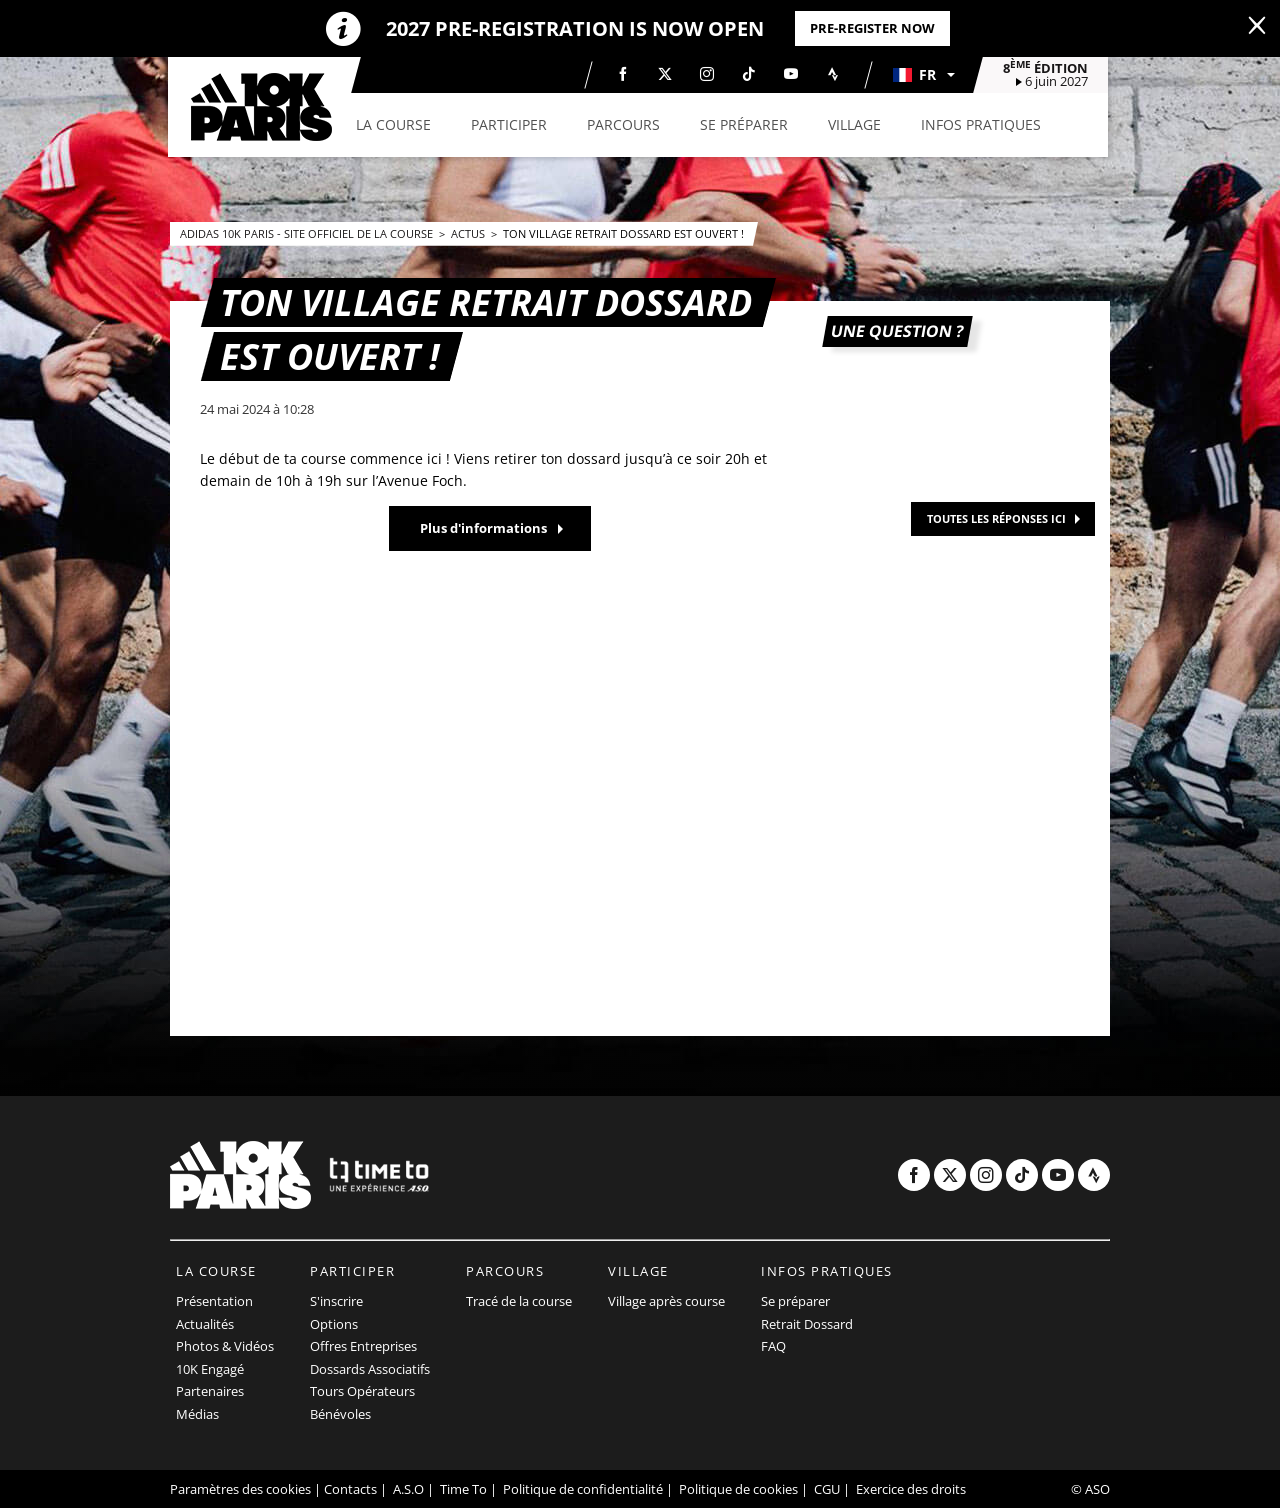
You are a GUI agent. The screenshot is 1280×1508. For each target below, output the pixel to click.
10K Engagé (210, 1369)
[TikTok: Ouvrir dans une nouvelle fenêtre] (751, 74)
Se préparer (795, 1301)
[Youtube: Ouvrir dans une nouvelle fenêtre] (793, 74)
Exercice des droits (911, 1489)
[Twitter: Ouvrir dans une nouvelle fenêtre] (667, 74)
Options (334, 1324)
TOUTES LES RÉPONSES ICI (996, 518)
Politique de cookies (738, 1489)
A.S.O (408, 1489)
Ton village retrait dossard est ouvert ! (623, 233)
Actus (469, 233)
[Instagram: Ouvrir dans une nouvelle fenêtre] (709, 74)
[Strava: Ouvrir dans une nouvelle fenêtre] (835, 74)
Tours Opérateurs (362, 1391)
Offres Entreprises (363, 1346)
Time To (463, 1489)
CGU (827, 1489)
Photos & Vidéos (225, 1346)
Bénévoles (340, 1414)
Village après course (666, 1301)
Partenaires (210, 1391)
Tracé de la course (519, 1301)
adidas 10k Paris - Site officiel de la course (308, 233)
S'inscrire (336, 1301)
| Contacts (345, 1489)
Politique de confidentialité (583, 1489)
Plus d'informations (483, 528)
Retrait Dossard (807, 1324)
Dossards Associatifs (370, 1369)
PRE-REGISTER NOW (872, 28)
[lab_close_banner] (1257, 26)
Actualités (205, 1324)
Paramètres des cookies (240, 1489)
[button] (925, 75)
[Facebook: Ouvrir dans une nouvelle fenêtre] (625, 74)
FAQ (773, 1346)
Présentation (214, 1301)
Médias (197, 1414)
